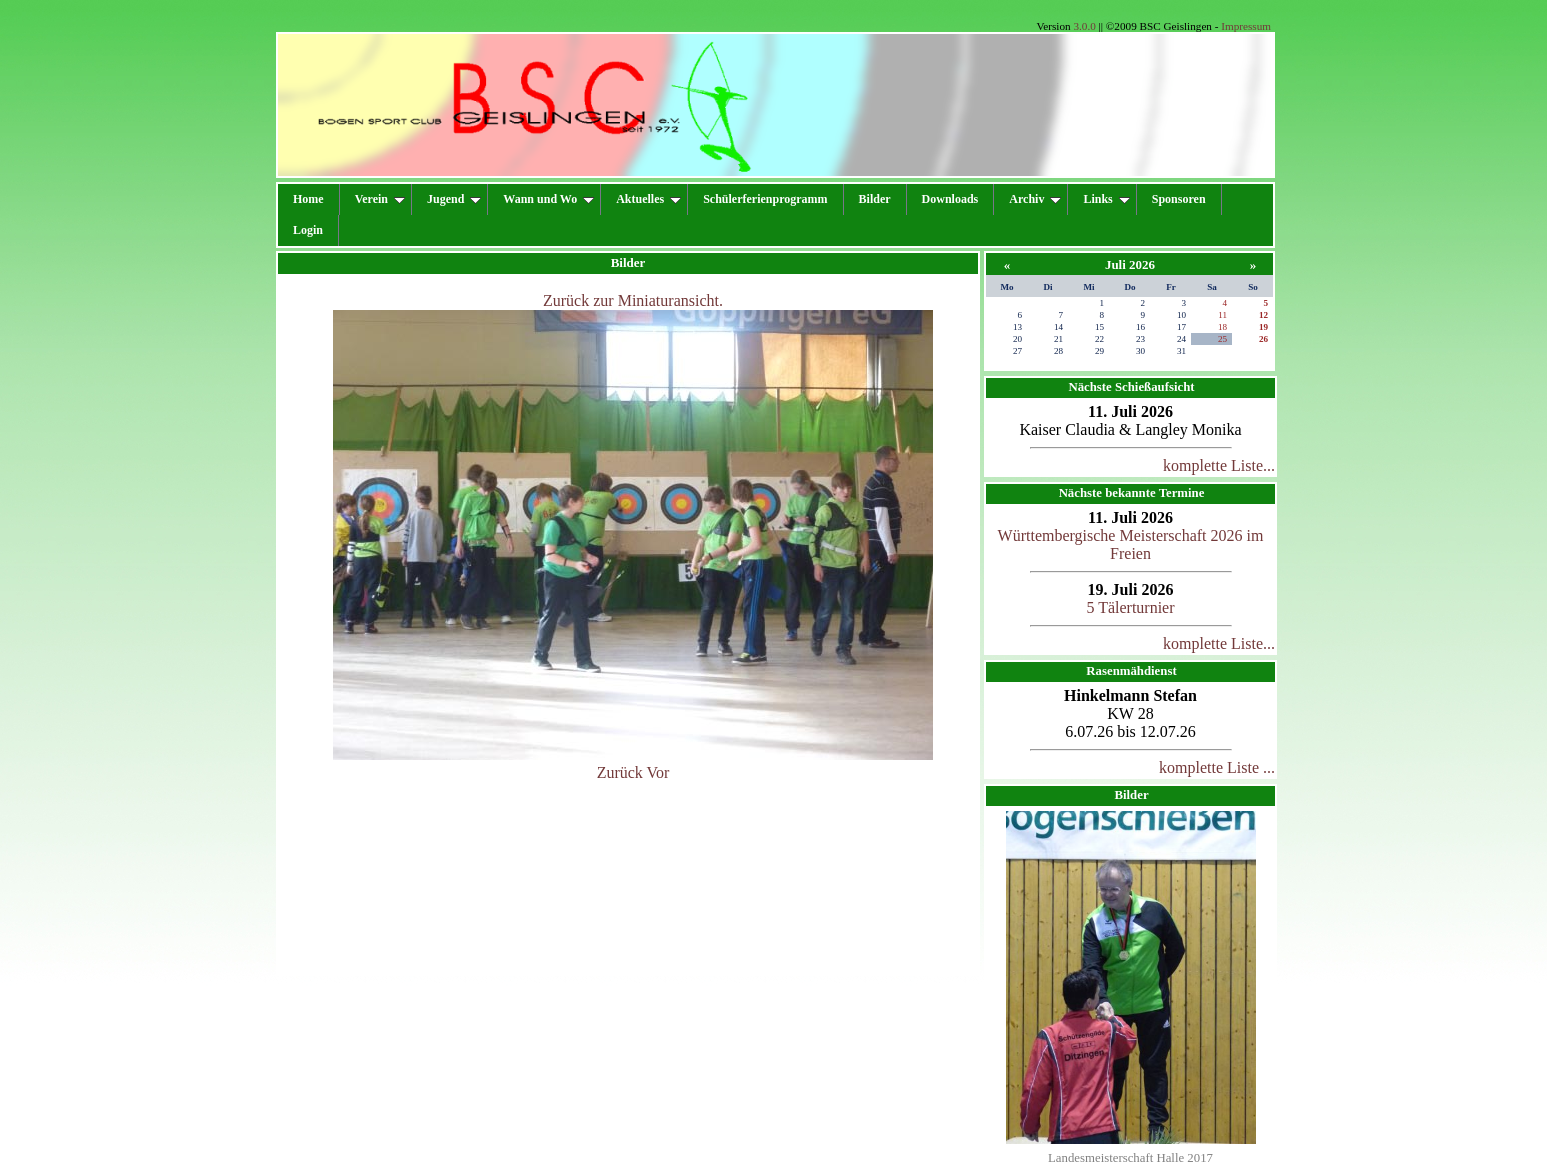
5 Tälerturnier (1130, 607)
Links (1106, 199)
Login (308, 230)
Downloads (950, 199)
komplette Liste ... (1217, 767)
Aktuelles (648, 199)
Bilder (875, 199)
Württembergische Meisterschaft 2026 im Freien (1131, 544)
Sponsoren (1179, 199)
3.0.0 (1084, 26)
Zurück (620, 772)
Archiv (1035, 199)
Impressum (1246, 26)
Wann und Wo (548, 199)
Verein (380, 199)
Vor (658, 772)
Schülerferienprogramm (765, 199)
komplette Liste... (1219, 465)
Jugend (454, 199)
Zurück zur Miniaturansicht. (633, 300)
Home (308, 199)
